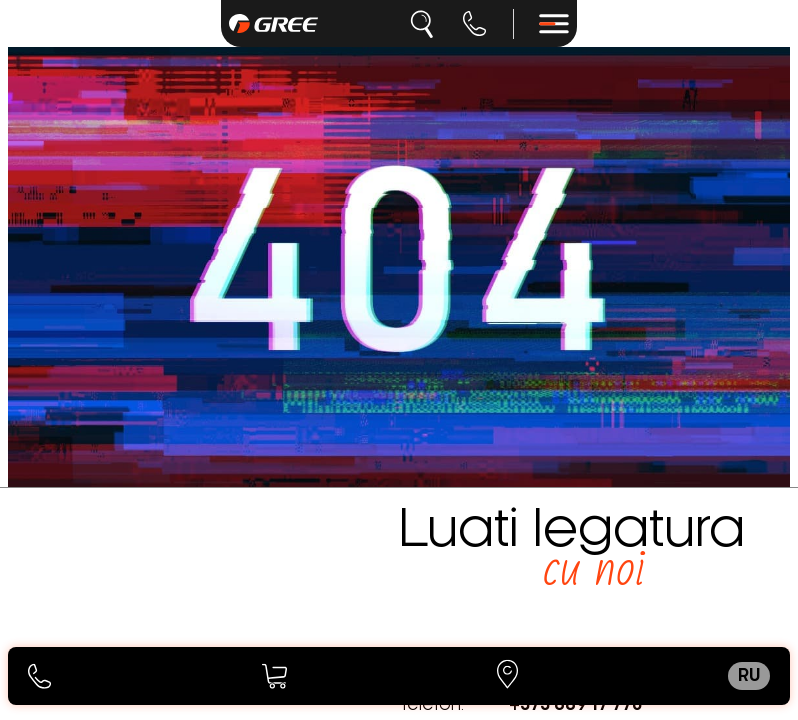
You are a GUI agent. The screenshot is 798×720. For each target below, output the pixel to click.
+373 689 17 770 (575, 705)
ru (749, 676)
